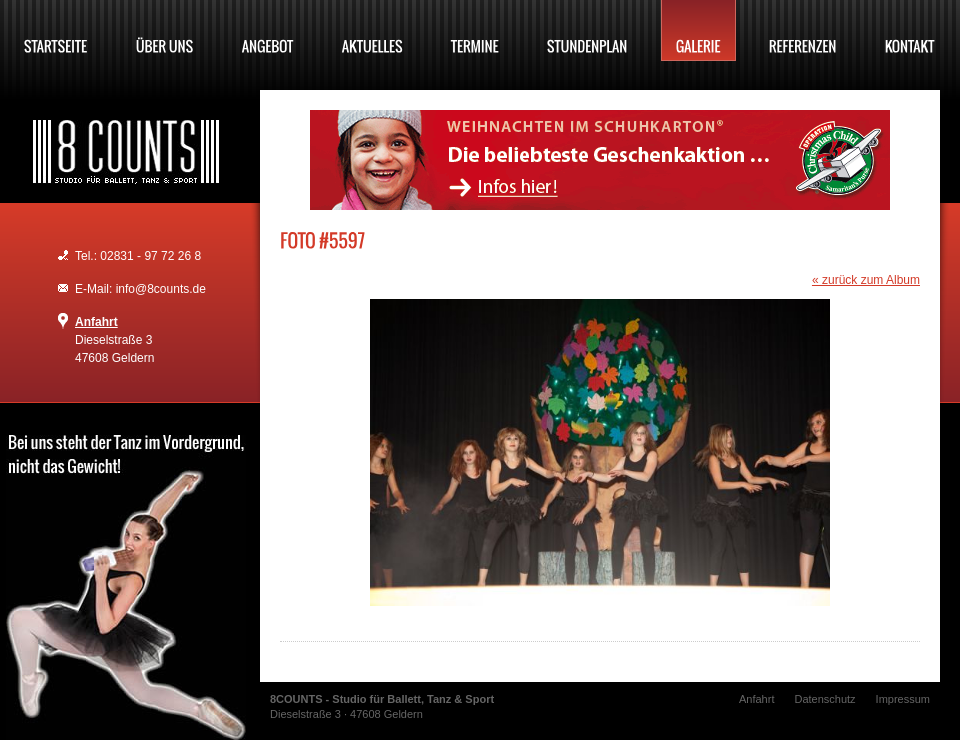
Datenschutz (824, 699)
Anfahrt (96, 322)
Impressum (903, 699)
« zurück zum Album (866, 280)
